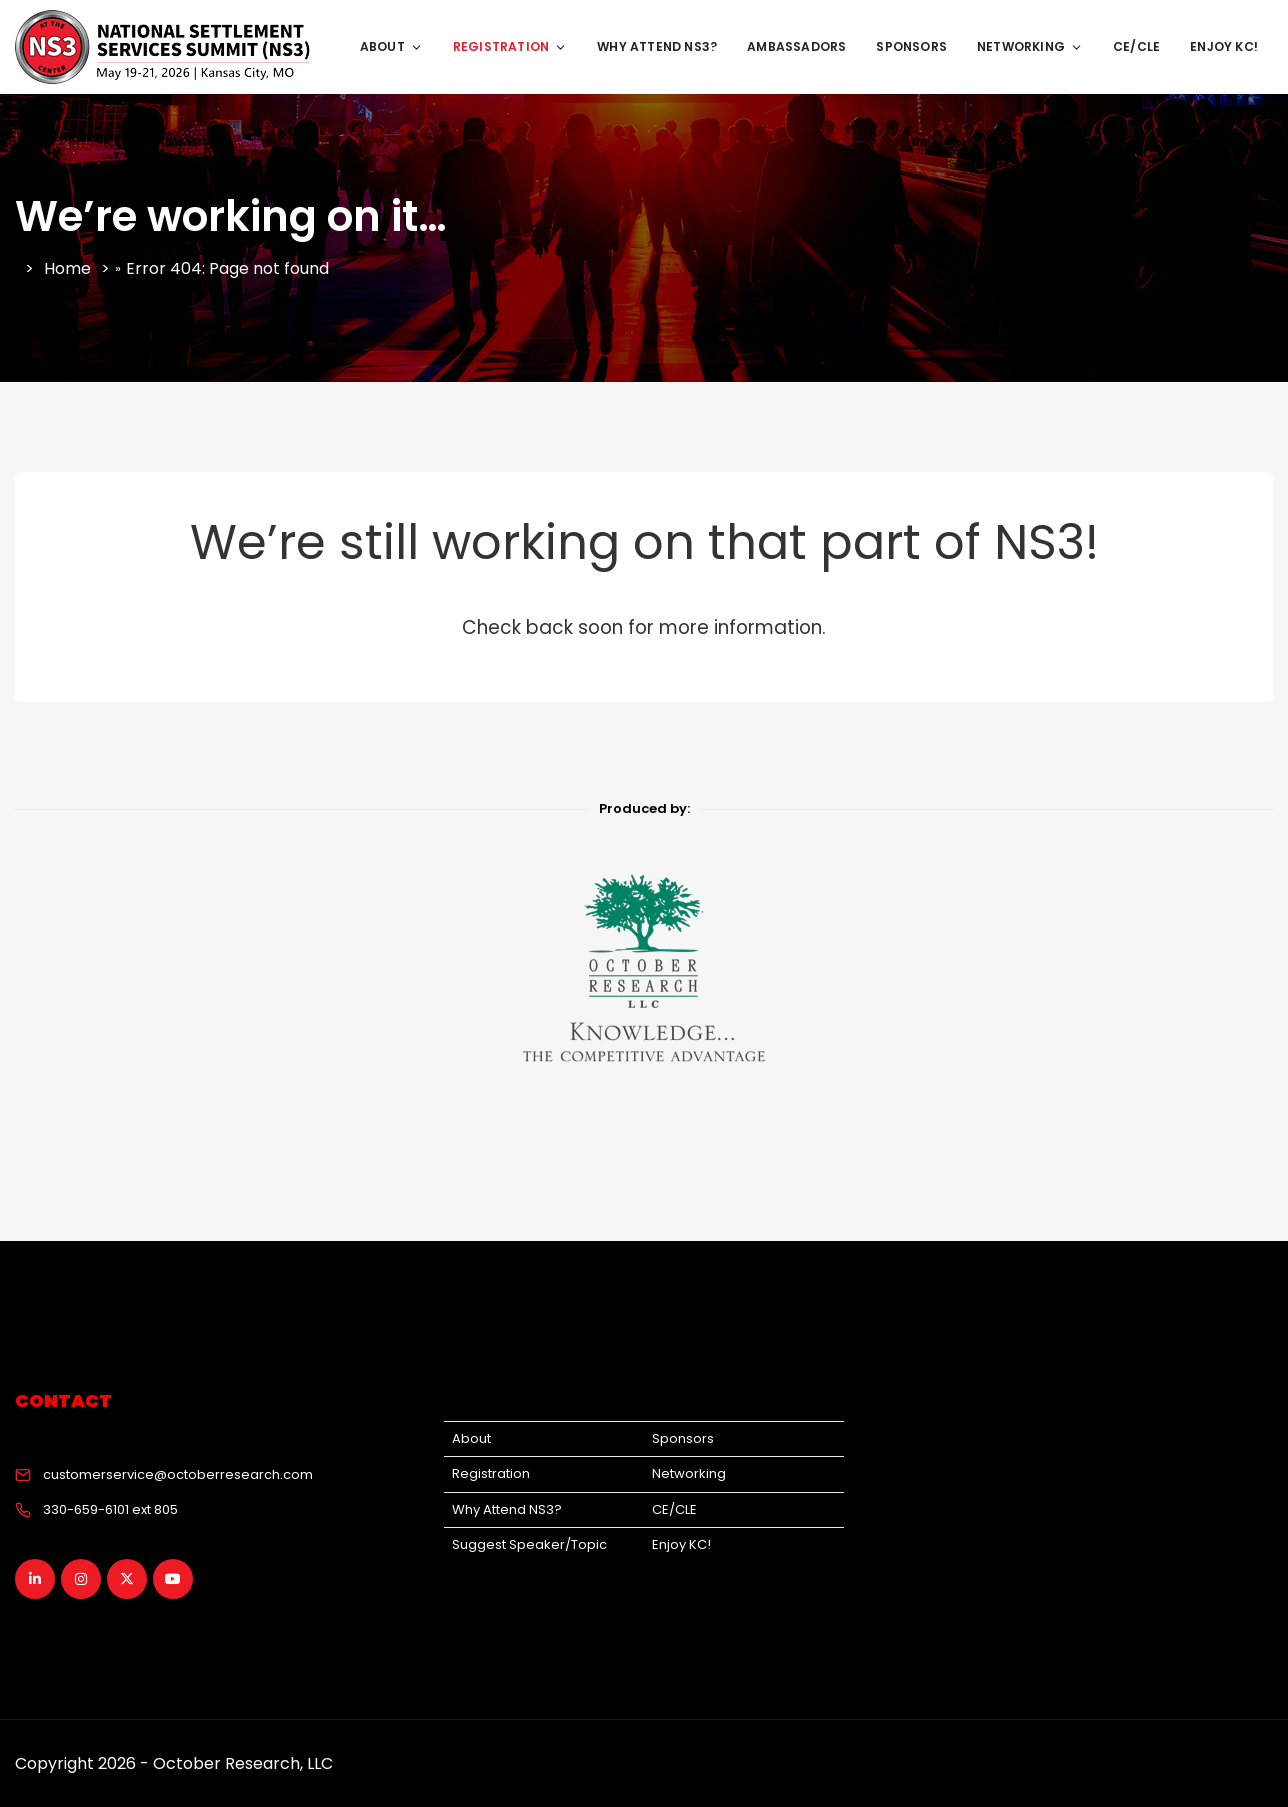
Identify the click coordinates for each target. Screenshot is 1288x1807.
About (391, 46)
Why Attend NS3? (657, 46)
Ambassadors (796, 46)
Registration (491, 1473)
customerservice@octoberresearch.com (178, 1474)
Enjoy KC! (1224, 46)
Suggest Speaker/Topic (529, 1544)
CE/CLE (1136, 46)
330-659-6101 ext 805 (110, 1509)
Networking (1030, 46)
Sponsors (911, 46)
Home (67, 268)
